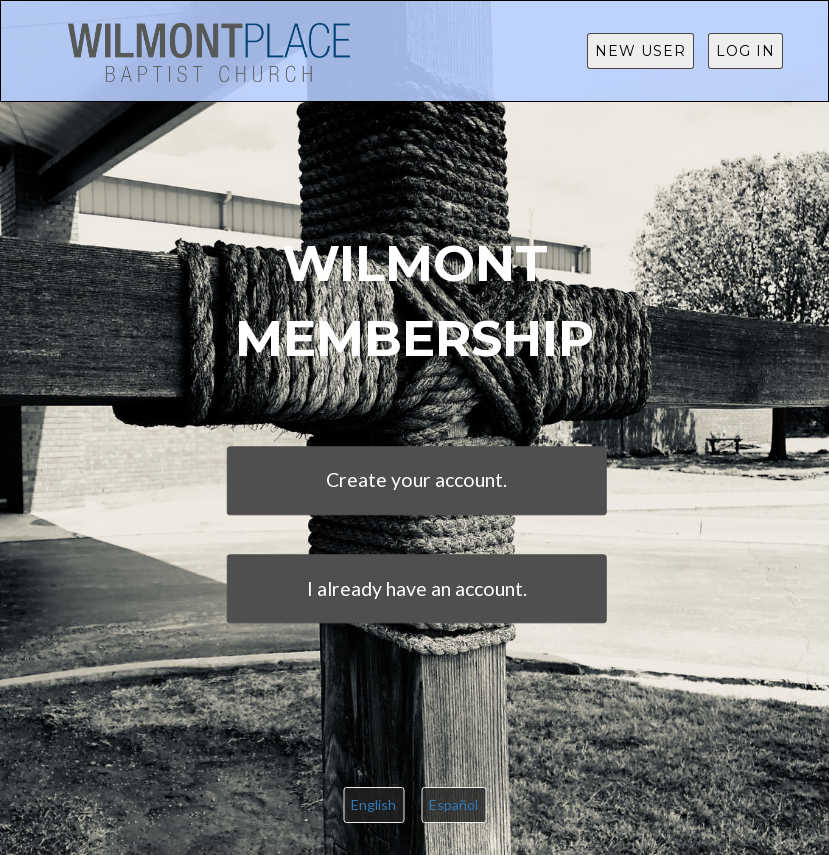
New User (640, 51)
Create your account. (416, 480)
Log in (745, 51)
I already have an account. (417, 588)
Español (453, 804)
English (373, 804)
